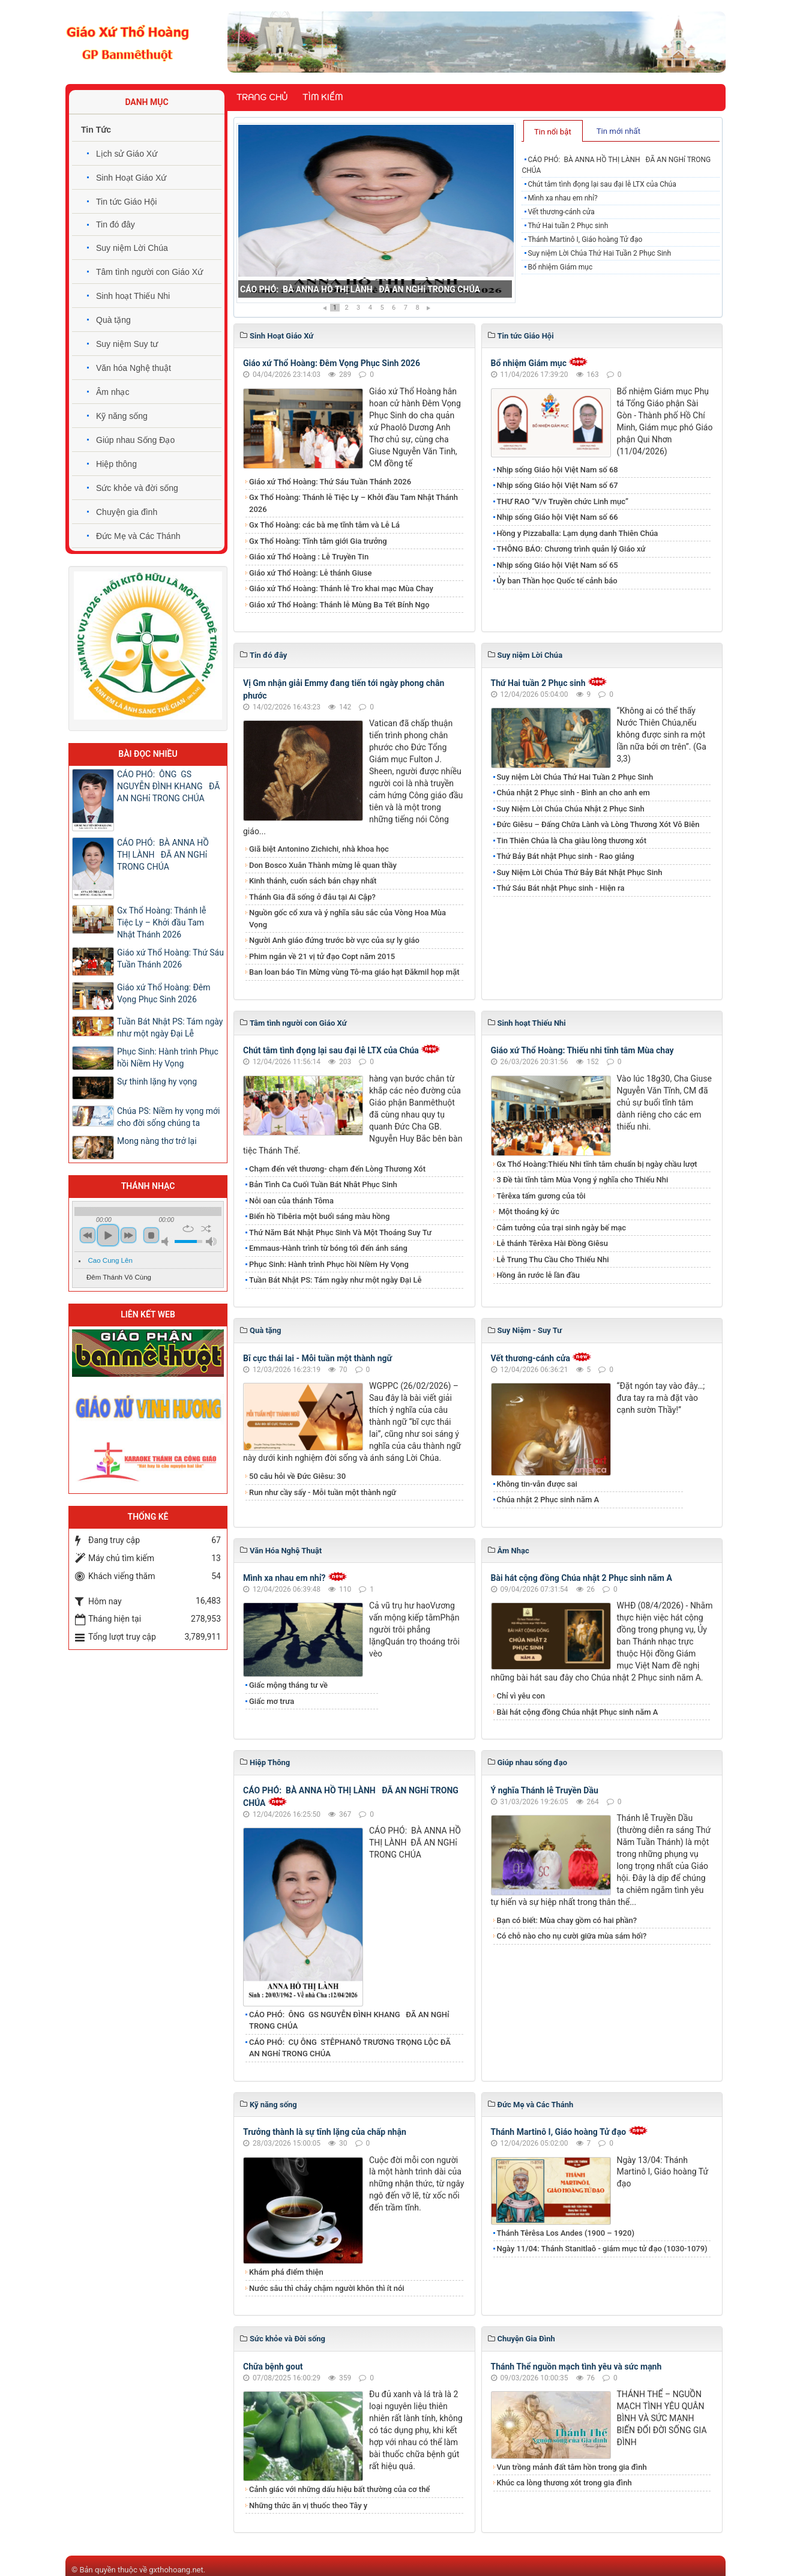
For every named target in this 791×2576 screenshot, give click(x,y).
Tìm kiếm (322, 97)
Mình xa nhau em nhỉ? (562, 198)
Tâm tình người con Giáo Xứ (149, 272)
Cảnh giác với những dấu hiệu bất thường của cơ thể (341, 2489)
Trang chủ (261, 97)
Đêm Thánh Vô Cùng (118, 1277)
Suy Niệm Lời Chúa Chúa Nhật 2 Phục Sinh (571, 808)
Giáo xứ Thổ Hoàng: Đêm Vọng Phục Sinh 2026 (331, 363)
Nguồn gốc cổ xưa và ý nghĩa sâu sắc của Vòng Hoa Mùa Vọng (347, 918)
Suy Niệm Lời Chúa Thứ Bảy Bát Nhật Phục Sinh (580, 872)
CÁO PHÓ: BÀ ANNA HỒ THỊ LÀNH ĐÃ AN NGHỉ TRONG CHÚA (360, 289)
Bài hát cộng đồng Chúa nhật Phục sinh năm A (577, 1712)
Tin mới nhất (618, 131)
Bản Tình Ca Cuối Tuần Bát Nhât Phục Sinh (323, 1184)
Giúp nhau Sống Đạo (135, 440)
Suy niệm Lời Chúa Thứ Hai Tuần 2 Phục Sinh (599, 253)
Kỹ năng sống (122, 416)
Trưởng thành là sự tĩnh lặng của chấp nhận (324, 2132)
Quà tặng (113, 320)
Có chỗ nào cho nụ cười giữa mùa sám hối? (572, 1935)
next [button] (128, 1235)
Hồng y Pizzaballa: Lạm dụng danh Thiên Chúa (577, 533)
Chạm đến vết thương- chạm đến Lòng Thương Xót (337, 1168)
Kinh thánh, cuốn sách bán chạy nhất (312, 880)
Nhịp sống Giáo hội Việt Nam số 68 (557, 469)
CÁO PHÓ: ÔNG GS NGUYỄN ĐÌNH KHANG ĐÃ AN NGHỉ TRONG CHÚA (349, 2020)
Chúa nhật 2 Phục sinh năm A (548, 1499)
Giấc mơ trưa (271, 1701)
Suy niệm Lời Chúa (132, 248)
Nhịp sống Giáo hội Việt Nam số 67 (557, 485)
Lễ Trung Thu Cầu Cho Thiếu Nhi (553, 1259)
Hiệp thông (116, 464)
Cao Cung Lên (110, 1260)
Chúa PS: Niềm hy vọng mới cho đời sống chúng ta (168, 1117)
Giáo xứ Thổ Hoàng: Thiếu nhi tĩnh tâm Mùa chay (582, 1050)
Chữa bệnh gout (273, 2366)
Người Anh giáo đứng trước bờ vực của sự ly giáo (334, 940)
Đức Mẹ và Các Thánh (138, 536)
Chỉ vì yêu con (521, 1695)
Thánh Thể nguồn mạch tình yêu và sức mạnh (576, 2366)
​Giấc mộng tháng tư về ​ (289, 1685)
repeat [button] (188, 1228)
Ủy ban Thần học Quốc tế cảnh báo (557, 580)
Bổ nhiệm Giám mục (560, 267)
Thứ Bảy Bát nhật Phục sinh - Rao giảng (565, 856)
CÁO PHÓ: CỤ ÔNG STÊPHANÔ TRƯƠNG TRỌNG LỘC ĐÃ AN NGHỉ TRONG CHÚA (350, 2048)
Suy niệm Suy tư (127, 344)
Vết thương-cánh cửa (561, 212)
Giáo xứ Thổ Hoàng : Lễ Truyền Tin (308, 556)
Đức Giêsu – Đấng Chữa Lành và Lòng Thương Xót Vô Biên (598, 824)
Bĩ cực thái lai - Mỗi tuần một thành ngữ (317, 1358)
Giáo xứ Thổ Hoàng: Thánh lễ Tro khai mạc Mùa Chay (341, 588)
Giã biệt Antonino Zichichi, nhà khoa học (319, 848)
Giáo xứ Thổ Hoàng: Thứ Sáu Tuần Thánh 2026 (330, 481)
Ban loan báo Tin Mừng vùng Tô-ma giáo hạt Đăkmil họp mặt (354, 972)
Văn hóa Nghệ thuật (133, 368)
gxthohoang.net (176, 2569)
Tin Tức (96, 129)
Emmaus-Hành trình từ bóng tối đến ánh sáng (328, 1248)
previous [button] (87, 1235)
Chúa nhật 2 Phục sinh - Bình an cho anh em (573, 792)
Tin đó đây (115, 224)
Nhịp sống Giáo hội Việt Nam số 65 (557, 565)
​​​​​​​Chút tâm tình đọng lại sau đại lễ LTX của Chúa (602, 184)
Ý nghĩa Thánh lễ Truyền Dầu (544, 1790)
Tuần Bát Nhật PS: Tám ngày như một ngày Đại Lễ (335, 1279)
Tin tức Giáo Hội (126, 201)
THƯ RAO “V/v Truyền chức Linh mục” (563, 501)
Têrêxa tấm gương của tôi (541, 1195)
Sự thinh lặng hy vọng (157, 1081)
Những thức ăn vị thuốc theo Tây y (308, 2505)
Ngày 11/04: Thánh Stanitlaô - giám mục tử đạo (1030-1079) (602, 2248)
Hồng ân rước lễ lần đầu (538, 1275)
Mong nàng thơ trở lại (157, 1141)
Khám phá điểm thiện (286, 2272)
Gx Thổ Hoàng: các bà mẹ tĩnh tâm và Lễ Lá (324, 524)
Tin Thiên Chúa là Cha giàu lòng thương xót (572, 840)
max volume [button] (211, 1241)
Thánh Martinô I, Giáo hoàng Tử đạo (585, 239)
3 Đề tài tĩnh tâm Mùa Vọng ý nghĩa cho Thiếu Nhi (583, 1179)
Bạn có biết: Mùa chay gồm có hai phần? (567, 1920)
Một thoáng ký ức (528, 1211)
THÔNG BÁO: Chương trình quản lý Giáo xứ (571, 548)
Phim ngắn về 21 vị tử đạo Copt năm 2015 (322, 956)
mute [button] (166, 1241)
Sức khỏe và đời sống (137, 488)
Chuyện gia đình (126, 512)
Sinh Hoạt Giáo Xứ (131, 177)
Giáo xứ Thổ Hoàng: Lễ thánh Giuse (310, 572)
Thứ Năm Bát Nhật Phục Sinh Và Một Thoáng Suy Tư (340, 1232)
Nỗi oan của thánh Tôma (291, 1200)
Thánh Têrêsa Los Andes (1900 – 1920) (565, 2232)
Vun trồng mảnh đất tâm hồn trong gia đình (572, 2467)
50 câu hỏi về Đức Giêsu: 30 (297, 1476)
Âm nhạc (112, 392)
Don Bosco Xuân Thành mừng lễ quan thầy (323, 865)
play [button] (108, 1235)
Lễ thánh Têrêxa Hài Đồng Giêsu (552, 1243)
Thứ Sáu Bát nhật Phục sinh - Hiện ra (561, 887)
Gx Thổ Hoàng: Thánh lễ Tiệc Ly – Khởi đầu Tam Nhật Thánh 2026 (353, 503)
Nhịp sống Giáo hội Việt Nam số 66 (557, 517)
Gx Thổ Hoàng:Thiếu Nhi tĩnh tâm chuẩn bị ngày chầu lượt (597, 1164)
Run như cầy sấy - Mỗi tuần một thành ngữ (322, 1492)
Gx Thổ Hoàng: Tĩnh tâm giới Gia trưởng (318, 541)
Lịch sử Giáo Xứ (126, 153)
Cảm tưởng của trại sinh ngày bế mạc (562, 1227)
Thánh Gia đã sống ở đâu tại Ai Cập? (312, 896)
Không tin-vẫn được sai (537, 1483)
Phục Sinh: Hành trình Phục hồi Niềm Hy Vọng (329, 1264)
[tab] (553, 131)
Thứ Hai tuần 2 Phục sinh (568, 225)
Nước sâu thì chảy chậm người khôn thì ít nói (327, 2288)
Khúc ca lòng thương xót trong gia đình (564, 2482)
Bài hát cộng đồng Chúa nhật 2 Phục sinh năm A (581, 1578)
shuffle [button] (206, 1228)
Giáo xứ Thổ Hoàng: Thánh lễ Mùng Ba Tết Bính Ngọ (339, 604)
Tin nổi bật (552, 131)
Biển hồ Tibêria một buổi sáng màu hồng (319, 1216)
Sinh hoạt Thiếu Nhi (133, 296)
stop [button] (151, 1235)
